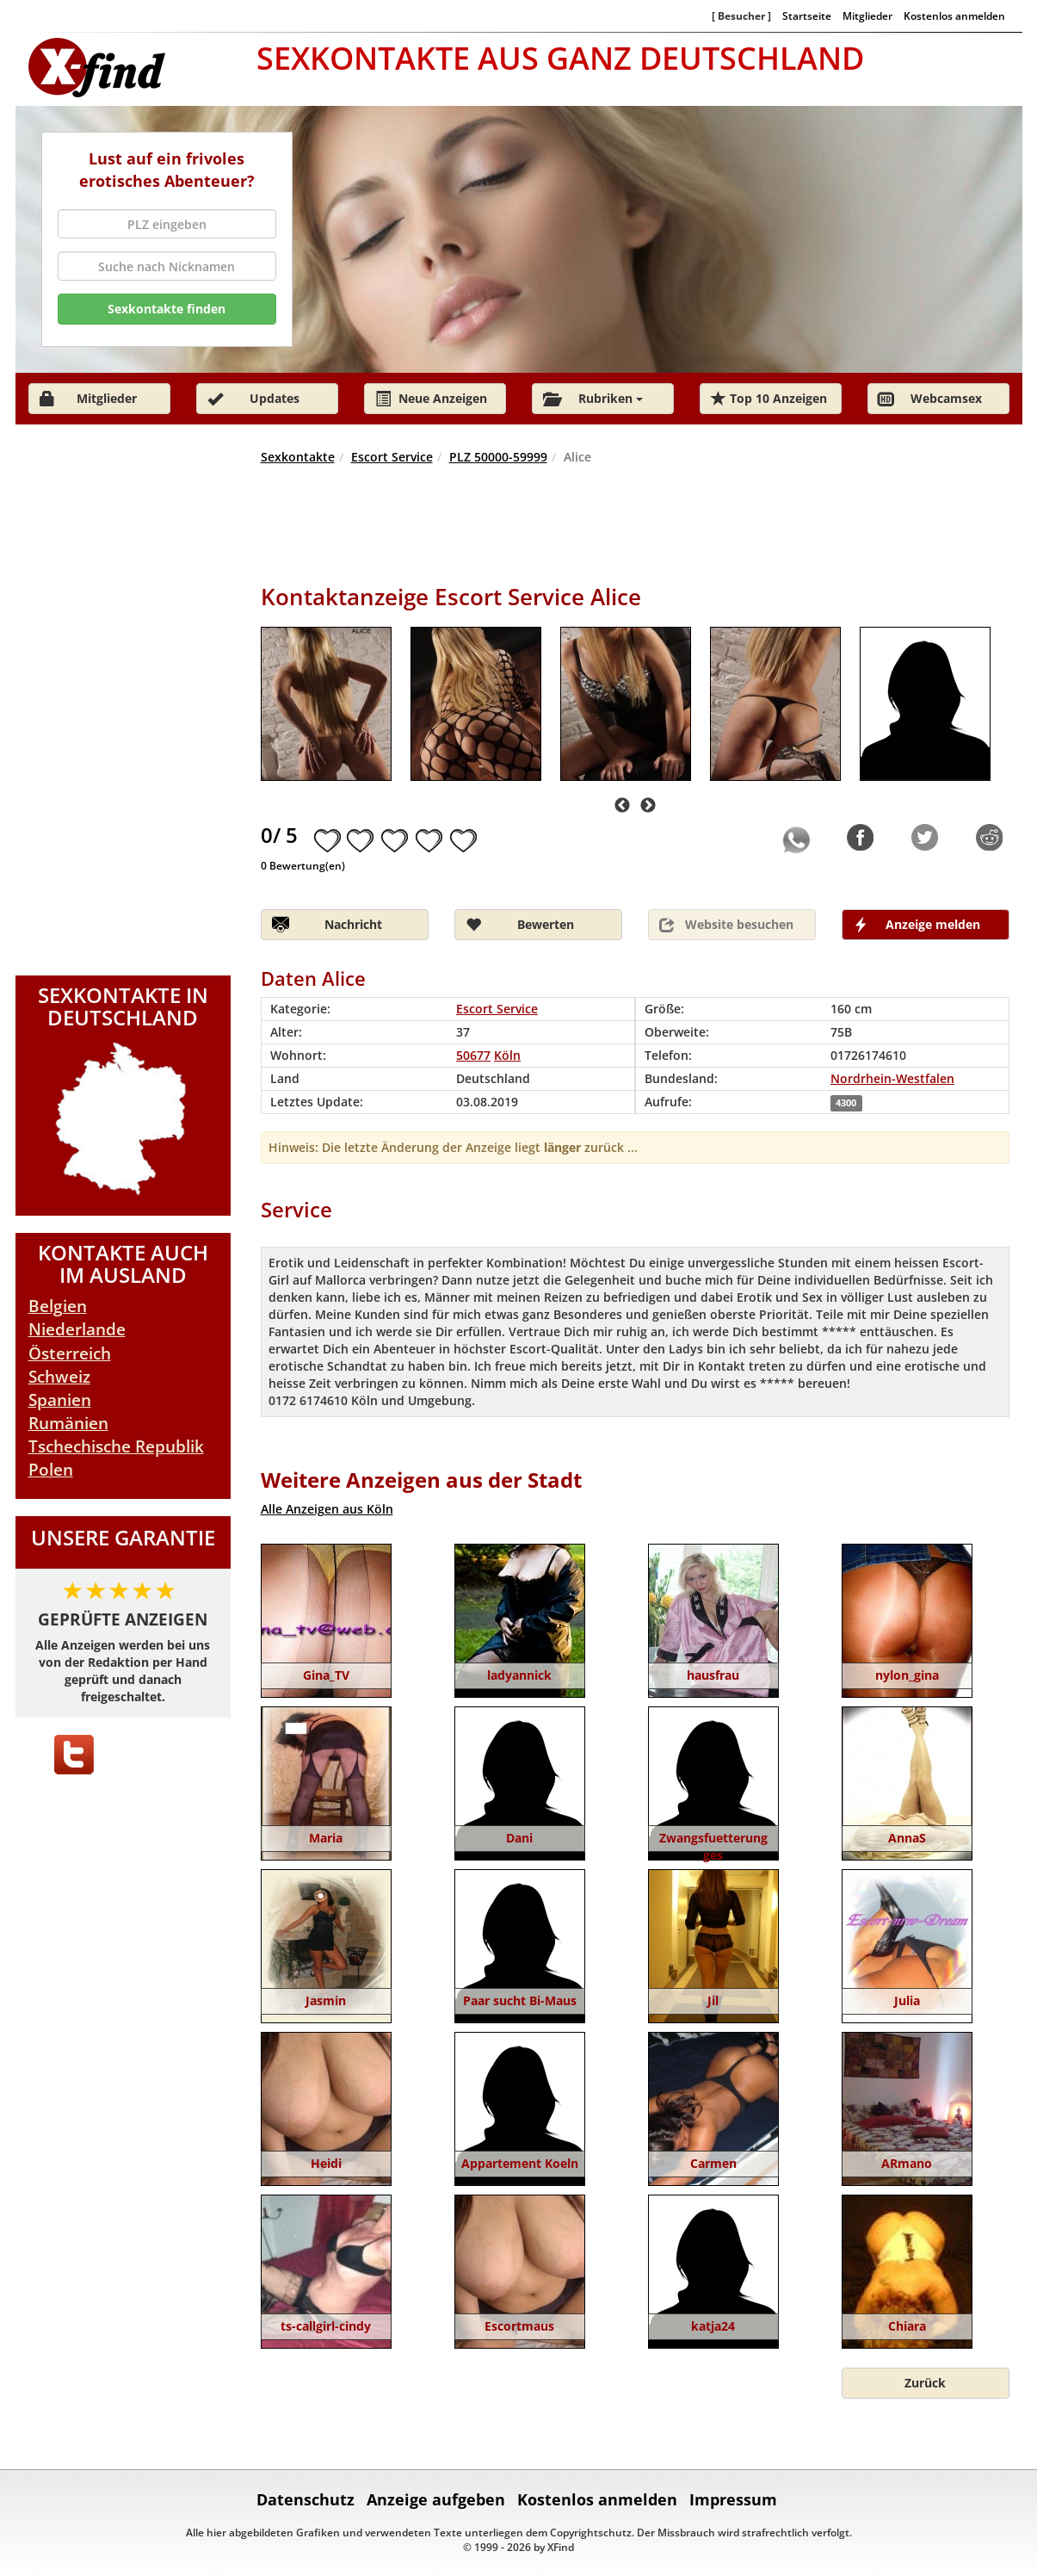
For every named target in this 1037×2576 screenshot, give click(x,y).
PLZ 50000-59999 (498, 457)
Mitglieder (867, 15)
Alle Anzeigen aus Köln (327, 1509)
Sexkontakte (298, 457)
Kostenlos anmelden (954, 15)
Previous (622, 805)
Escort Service (392, 457)
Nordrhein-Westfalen (892, 1078)
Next (648, 805)
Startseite (806, 15)
